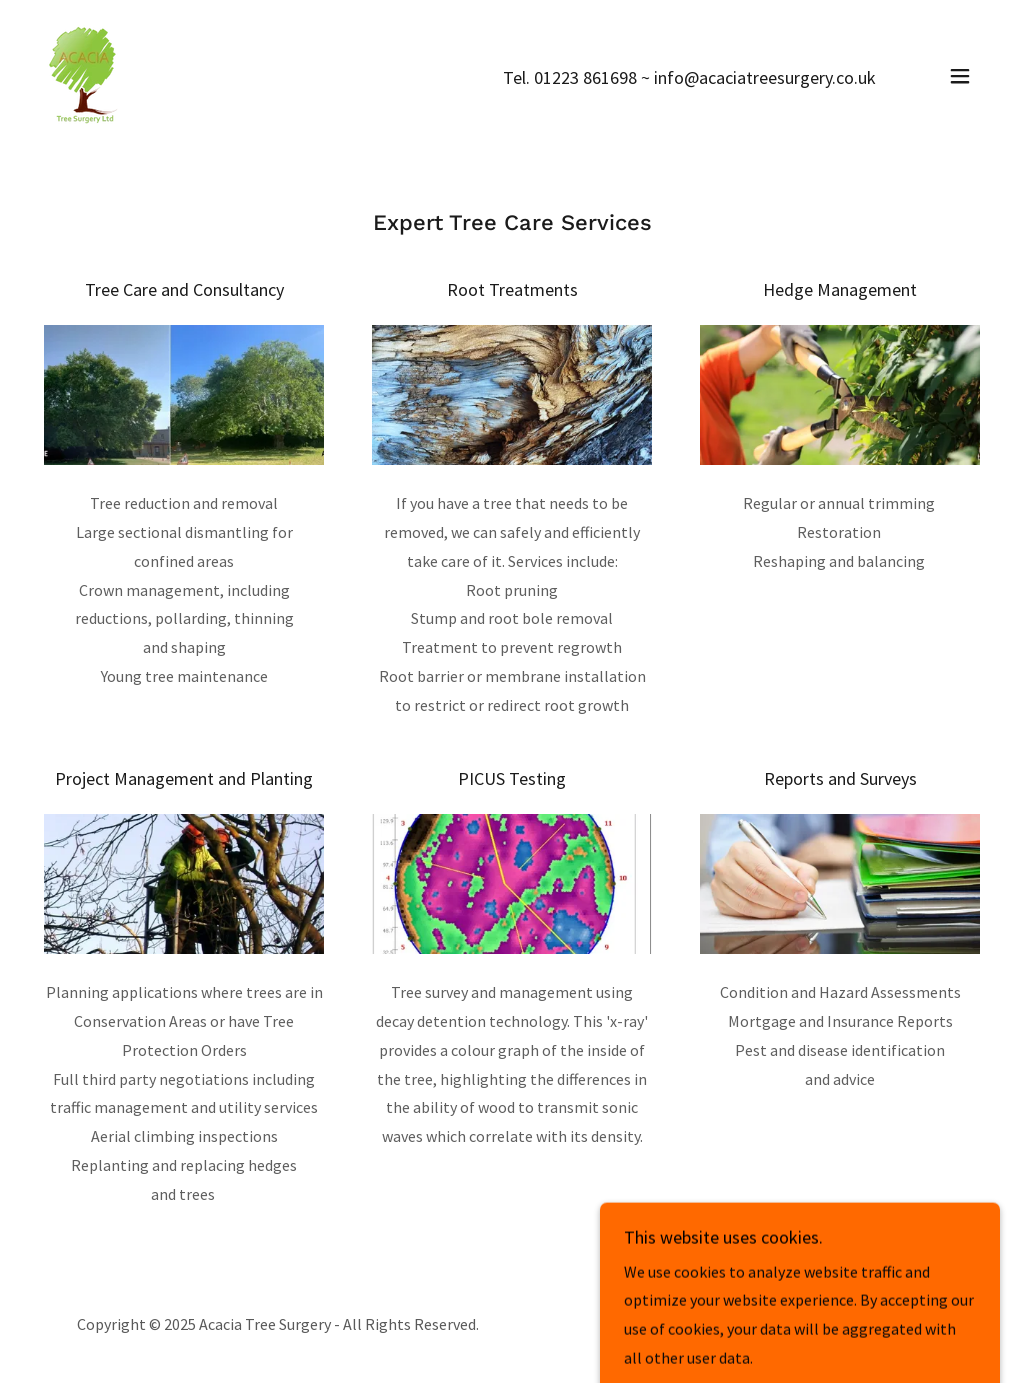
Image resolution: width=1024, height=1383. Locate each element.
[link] (85, 74)
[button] (960, 76)
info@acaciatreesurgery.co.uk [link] (765, 77)
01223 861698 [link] (585, 77)
